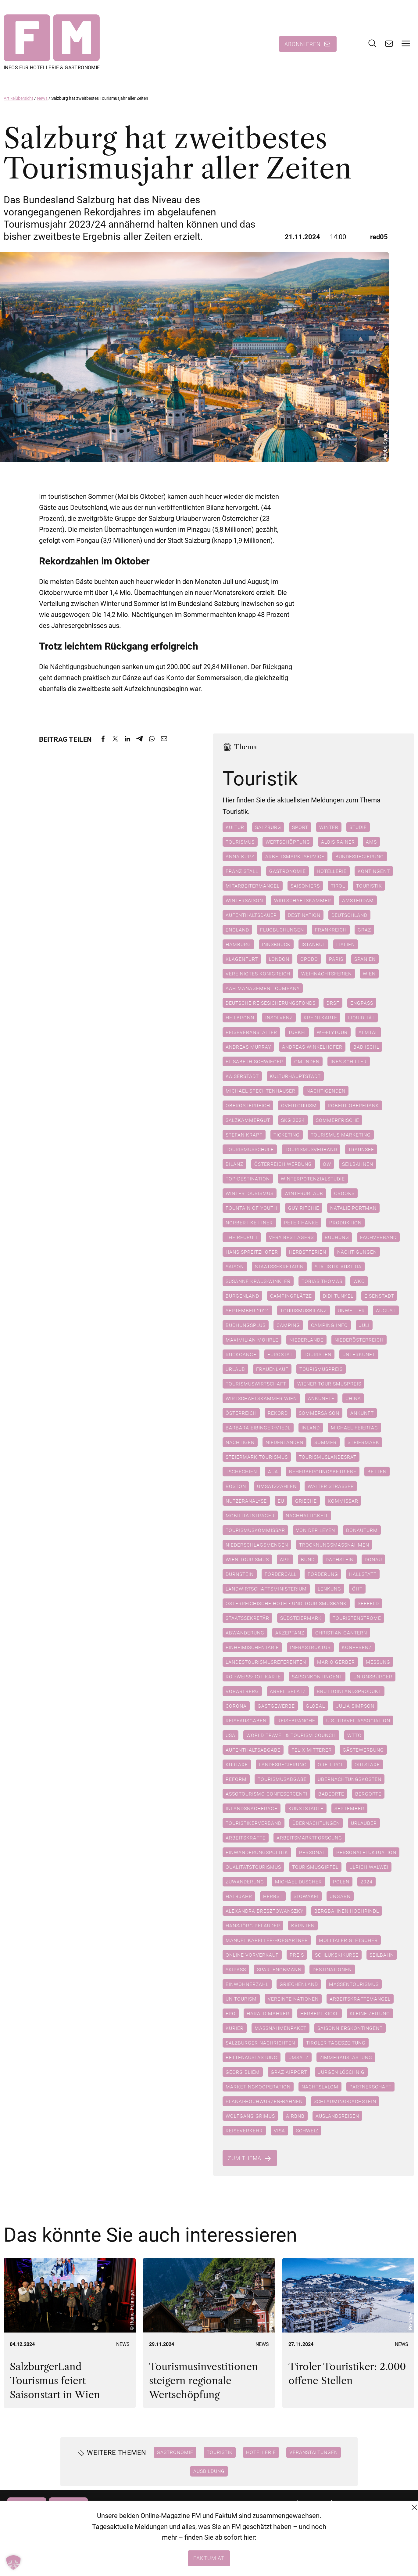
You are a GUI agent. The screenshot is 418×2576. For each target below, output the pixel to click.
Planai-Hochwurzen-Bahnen (264, 2102)
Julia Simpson (355, 1706)
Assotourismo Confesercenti (266, 1794)
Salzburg (268, 827)
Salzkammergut (248, 1120)
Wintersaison (244, 901)
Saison (235, 1267)
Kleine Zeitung (370, 2014)
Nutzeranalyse (246, 1501)
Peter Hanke (301, 1223)
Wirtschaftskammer (302, 901)
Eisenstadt (379, 1296)
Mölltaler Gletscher (348, 1940)
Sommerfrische (337, 1120)
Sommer (325, 1442)
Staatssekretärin (279, 1267)
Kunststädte (305, 1809)
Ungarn (340, 1896)
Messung (378, 1662)
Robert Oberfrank (353, 1106)
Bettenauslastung (251, 2058)
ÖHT (357, 1589)
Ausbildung (209, 2471)
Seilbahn (382, 1955)
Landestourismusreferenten (266, 1662)
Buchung (337, 1237)
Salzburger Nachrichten (260, 2043)
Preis (297, 1955)
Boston (236, 1486)
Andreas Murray (248, 1047)
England (237, 930)
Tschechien (241, 1472)
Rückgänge (241, 1355)
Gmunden (307, 1062)
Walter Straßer (331, 1486)
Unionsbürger (372, 1677)
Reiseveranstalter (251, 1032)
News (42, 98)
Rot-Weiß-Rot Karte (253, 1677)
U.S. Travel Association (358, 1721)
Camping (288, 1325)
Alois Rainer (338, 842)
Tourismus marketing (341, 1135)
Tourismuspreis (321, 1369)
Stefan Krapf (244, 1135)
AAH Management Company (263, 988)
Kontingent (374, 871)
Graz (364, 930)
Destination (304, 915)
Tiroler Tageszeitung (336, 2043)
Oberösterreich (248, 1106)
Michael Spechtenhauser (260, 1091)
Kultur (235, 827)
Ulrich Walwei (368, 1867)
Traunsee (361, 1150)
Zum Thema (245, 2158)
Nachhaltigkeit (307, 1516)
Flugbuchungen (282, 930)
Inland (311, 1428)
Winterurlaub (303, 1194)
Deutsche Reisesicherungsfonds (271, 1003)
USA (230, 1735)
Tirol (338, 886)
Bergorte (368, 1794)
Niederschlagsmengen (257, 1545)
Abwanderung (245, 1633)
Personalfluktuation (366, 1853)
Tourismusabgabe (282, 1779)
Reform (236, 1779)
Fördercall (281, 1574)
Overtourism (299, 1106)
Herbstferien (307, 1252)
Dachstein (340, 1560)
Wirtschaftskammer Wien (261, 1399)
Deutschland (349, 915)
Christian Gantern (341, 1633)
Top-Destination (248, 1179)
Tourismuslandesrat (327, 1457)
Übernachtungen (316, 1823)
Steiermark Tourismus (257, 1457)
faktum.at (209, 2558)
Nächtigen (240, 1442)
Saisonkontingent (317, 1677)
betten (377, 1472)
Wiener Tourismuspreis (329, 1384)
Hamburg (238, 945)
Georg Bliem (243, 2072)
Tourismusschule (250, 1150)
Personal (312, 1853)
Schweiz (307, 2131)
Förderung (323, 1574)
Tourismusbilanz (303, 1311)
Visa (279, 2131)
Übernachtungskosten (349, 1779)
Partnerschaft (370, 2087)
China (353, 1399)
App (285, 1560)
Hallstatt (363, 1574)
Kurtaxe (237, 1765)
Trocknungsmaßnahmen (334, 1545)
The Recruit (242, 1237)
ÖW (327, 1164)
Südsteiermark (301, 1618)
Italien (345, 945)
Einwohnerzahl (247, 1984)
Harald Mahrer (268, 2014)
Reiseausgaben (246, 1721)
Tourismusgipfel (315, 1867)
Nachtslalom (320, 2087)
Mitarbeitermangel (253, 886)
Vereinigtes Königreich (258, 974)
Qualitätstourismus (253, 1867)
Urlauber (364, 1823)
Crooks (344, 1194)
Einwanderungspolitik (257, 1853)
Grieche (306, 1501)
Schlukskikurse (337, 1955)
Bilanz (234, 1164)
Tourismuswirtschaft (256, 1384)
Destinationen (332, 1970)
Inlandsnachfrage (251, 1809)
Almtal (368, 1032)
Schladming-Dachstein (345, 2102)
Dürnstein (240, 1574)
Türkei (297, 1032)
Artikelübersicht (18, 98)
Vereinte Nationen (293, 1999)
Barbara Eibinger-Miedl (258, 1428)
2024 (366, 1882)
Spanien (365, 959)
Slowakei (306, 1896)
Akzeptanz (289, 1633)
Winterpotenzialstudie (313, 1179)
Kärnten (303, 1926)
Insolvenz (279, 1018)
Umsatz (298, 2058)
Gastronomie (287, 871)
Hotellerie (332, 871)
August (386, 1311)
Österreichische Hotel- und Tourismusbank (286, 1604)
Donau (373, 1560)
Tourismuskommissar (255, 1530)
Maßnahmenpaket (280, 2028)
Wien (369, 974)
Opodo (309, 959)
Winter (328, 827)
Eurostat (280, 1355)
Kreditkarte (320, 1018)
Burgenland (242, 1296)
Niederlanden (284, 1442)
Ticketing (286, 1135)
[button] (13, 2562)
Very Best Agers (291, 1237)
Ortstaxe (367, 1765)
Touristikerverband (253, 1823)
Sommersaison (319, 1413)
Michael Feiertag (354, 1428)
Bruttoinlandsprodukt (349, 1691)
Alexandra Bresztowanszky (264, 1911)
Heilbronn (240, 1018)
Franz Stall (242, 871)
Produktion (345, 1223)
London (279, 959)
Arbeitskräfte (246, 1838)
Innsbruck (276, 945)
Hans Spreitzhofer (252, 1252)
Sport (300, 827)
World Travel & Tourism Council (291, 1735)
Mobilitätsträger (250, 1516)
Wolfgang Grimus (250, 2116)
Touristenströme (357, 1618)
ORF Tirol (331, 1765)
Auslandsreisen (337, 2116)
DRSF (333, 1003)
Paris (336, 959)
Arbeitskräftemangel (360, 1999)
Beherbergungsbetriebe (322, 1472)
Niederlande (306, 1340)
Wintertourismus (249, 1194)
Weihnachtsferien (326, 974)
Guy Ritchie (303, 1208)
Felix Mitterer (311, 1750)
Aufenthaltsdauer (251, 915)
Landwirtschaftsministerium (266, 1589)
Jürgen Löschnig (341, 2072)
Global (315, 1706)
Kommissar (343, 1501)
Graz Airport (289, 2072)
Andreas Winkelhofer (312, 1047)
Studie (358, 827)
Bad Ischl (366, 1047)
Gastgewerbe (276, 1706)
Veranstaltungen (313, 2452)
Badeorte (331, 1794)
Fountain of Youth (251, 1208)
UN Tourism (241, 1999)
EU (281, 1501)
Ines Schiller (348, 1062)
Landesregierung (283, 1765)
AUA (273, 1472)
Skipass (236, 1970)
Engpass (361, 1003)
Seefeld (368, 1604)
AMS (371, 842)
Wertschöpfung (288, 842)
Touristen (317, 1355)
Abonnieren (302, 44)
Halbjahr (239, 1896)
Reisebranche (296, 1721)
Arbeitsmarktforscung (309, 1838)
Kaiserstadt (242, 1076)
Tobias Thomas (322, 1281)
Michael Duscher (298, 1882)
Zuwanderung (245, 1882)
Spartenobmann (279, 1970)
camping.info (329, 1325)
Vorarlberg (242, 1691)
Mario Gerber (336, 1662)
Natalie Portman (353, 1208)
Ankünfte (321, 1399)
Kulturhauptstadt (295, 1076)
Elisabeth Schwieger (254, 1062)
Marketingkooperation (258, 2087)
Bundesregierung (359, 857)
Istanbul (313, 945)
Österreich (241, 1413)
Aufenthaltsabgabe (253, 1750)
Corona (236, 1706)
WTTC (354, 1735)
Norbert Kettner (249, 1223)
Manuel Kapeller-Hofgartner (267, 1940)
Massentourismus (354, 1984)
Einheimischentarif (252, 1648)
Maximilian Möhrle (252, 1340)
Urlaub (235, 1369)
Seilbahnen (357, 1164)
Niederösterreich (359, 1340)
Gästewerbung (363, 1750)
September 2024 (247, 1311)
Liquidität (361, 1018)
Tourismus (240, 842)
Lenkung (329, 1589)
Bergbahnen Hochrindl (346, 1911)
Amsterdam (358, 901)
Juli (364, 1325)
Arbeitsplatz (288, 1691)
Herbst (273, 1896)
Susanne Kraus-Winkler (258, 1281)
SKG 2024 (293, 1120)
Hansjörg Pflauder (253, 1926)
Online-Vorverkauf (252, 1955)
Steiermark (363, 1442)
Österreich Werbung (283, 1164)
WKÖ (359, 1281)
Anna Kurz (240, 857)
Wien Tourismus (247, 1560)
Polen (341, 1882)
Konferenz (357, 1648)
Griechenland (299, 1984)
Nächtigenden (325, 1091)
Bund (308, 1560)
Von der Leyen (315, 1530)
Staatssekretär (247, 1618)
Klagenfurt (242, 959)
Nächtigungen (357, 1252)
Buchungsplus (246, 1325)
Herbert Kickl (319, 2014)
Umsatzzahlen (277, 1486)
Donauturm (362, 1530)
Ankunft (362, 1413)
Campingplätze (291, 1296)
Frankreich (331, 930)
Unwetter (351, 1311)
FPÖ (231, 2014)
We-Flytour (332, 1032)
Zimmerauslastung (346, 2058)
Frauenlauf (272, 1369)
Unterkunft (358, 1355)
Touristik (369, 886)
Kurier (235, 2028)
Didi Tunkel (338, 1296)
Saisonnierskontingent (350, 2028)
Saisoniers (305, 886)
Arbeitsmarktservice (294, 857)
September (349, 1809)
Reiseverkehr (244, 2131)
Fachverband (378, 1237)
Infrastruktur (310, 1648)
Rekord (278, 1413)
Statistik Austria (338, 1267)
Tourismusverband (311, 1150)
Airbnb (295, 2116)
